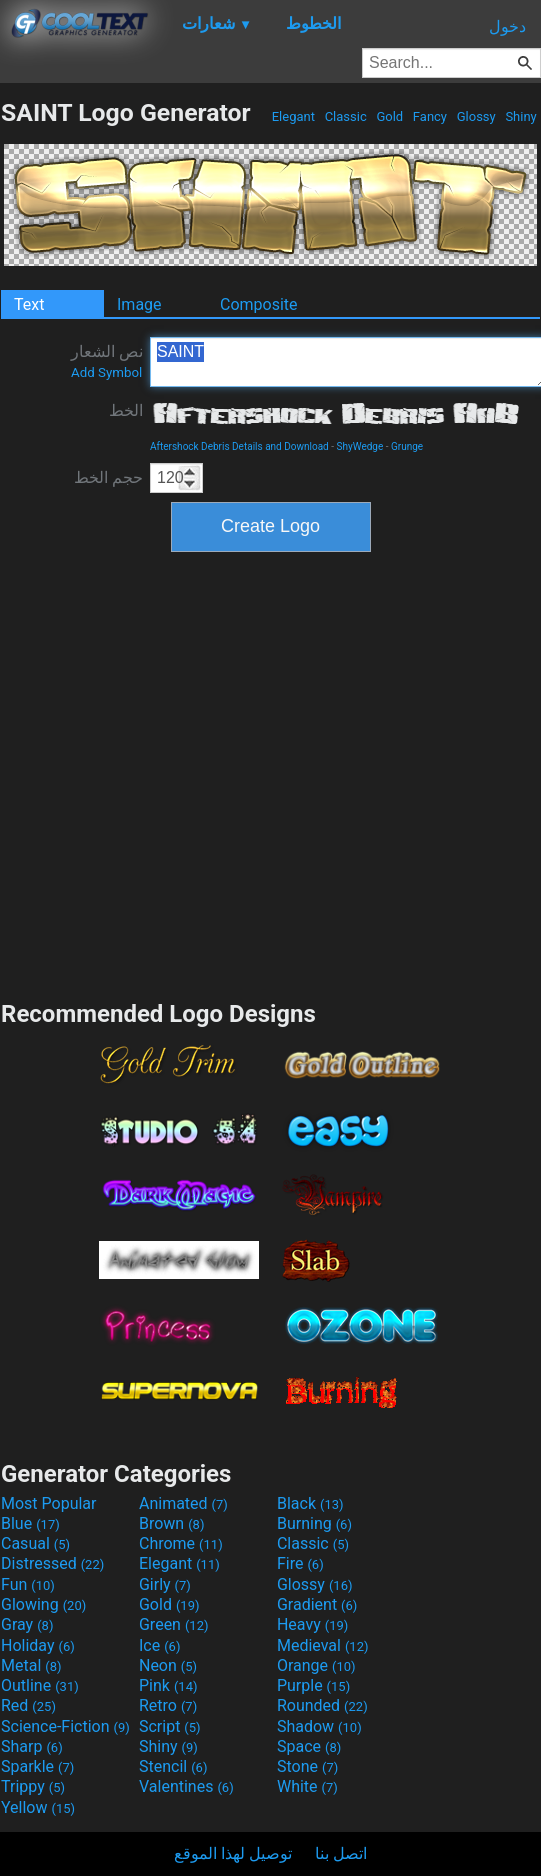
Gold (389, 116)
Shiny (521, 116)
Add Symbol (106, 372)
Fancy (430, 116)
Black (310, 1503)
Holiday (38, 1645)
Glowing (43, 1604)
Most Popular (49, 1503)
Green (174, 1624)
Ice (159, 1645)
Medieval (323, 1645)
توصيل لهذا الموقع (233, 1853)
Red (28, 1705)
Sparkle (37, 1766)
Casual (35, 1543)
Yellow (38, 1807)
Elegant (293, 116)
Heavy (312, 1624)
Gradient (317, 1604)
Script (170, 1726)
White (307, 1786)
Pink (168, 1685)
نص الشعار (107, 361)
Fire (300, 1563)
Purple (313, 1685)
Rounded (322, 1705)
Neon (168, 1665)
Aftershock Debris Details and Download (239, 446)
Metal (31, 1665)
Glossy (475, 116)
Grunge (407, 446)
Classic (345, 116)
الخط (126, 410)
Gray (27, 1624)
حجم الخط (108, 477)
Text (29, 304)
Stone (307, 1766)
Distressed (52, 1563)
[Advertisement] (205, 773)
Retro (168, 1705)
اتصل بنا (341, 1853)
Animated (183, 1503)
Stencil (173, 1766)
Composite (259, 304)
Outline (40, 1685)
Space (309, 1746)
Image (139, 304)
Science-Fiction (65, 1726)
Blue (30, 1523)
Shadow (319, 1726)
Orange (316, 1665)
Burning (314, 1523)
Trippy (33, 1786)
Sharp (32, 1746)
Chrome (181, 1543)
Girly (165, 1584)
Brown (171, 1523)
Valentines (186, 1786)
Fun (28, 1584)
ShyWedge (359, 446)
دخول (507, 26)
